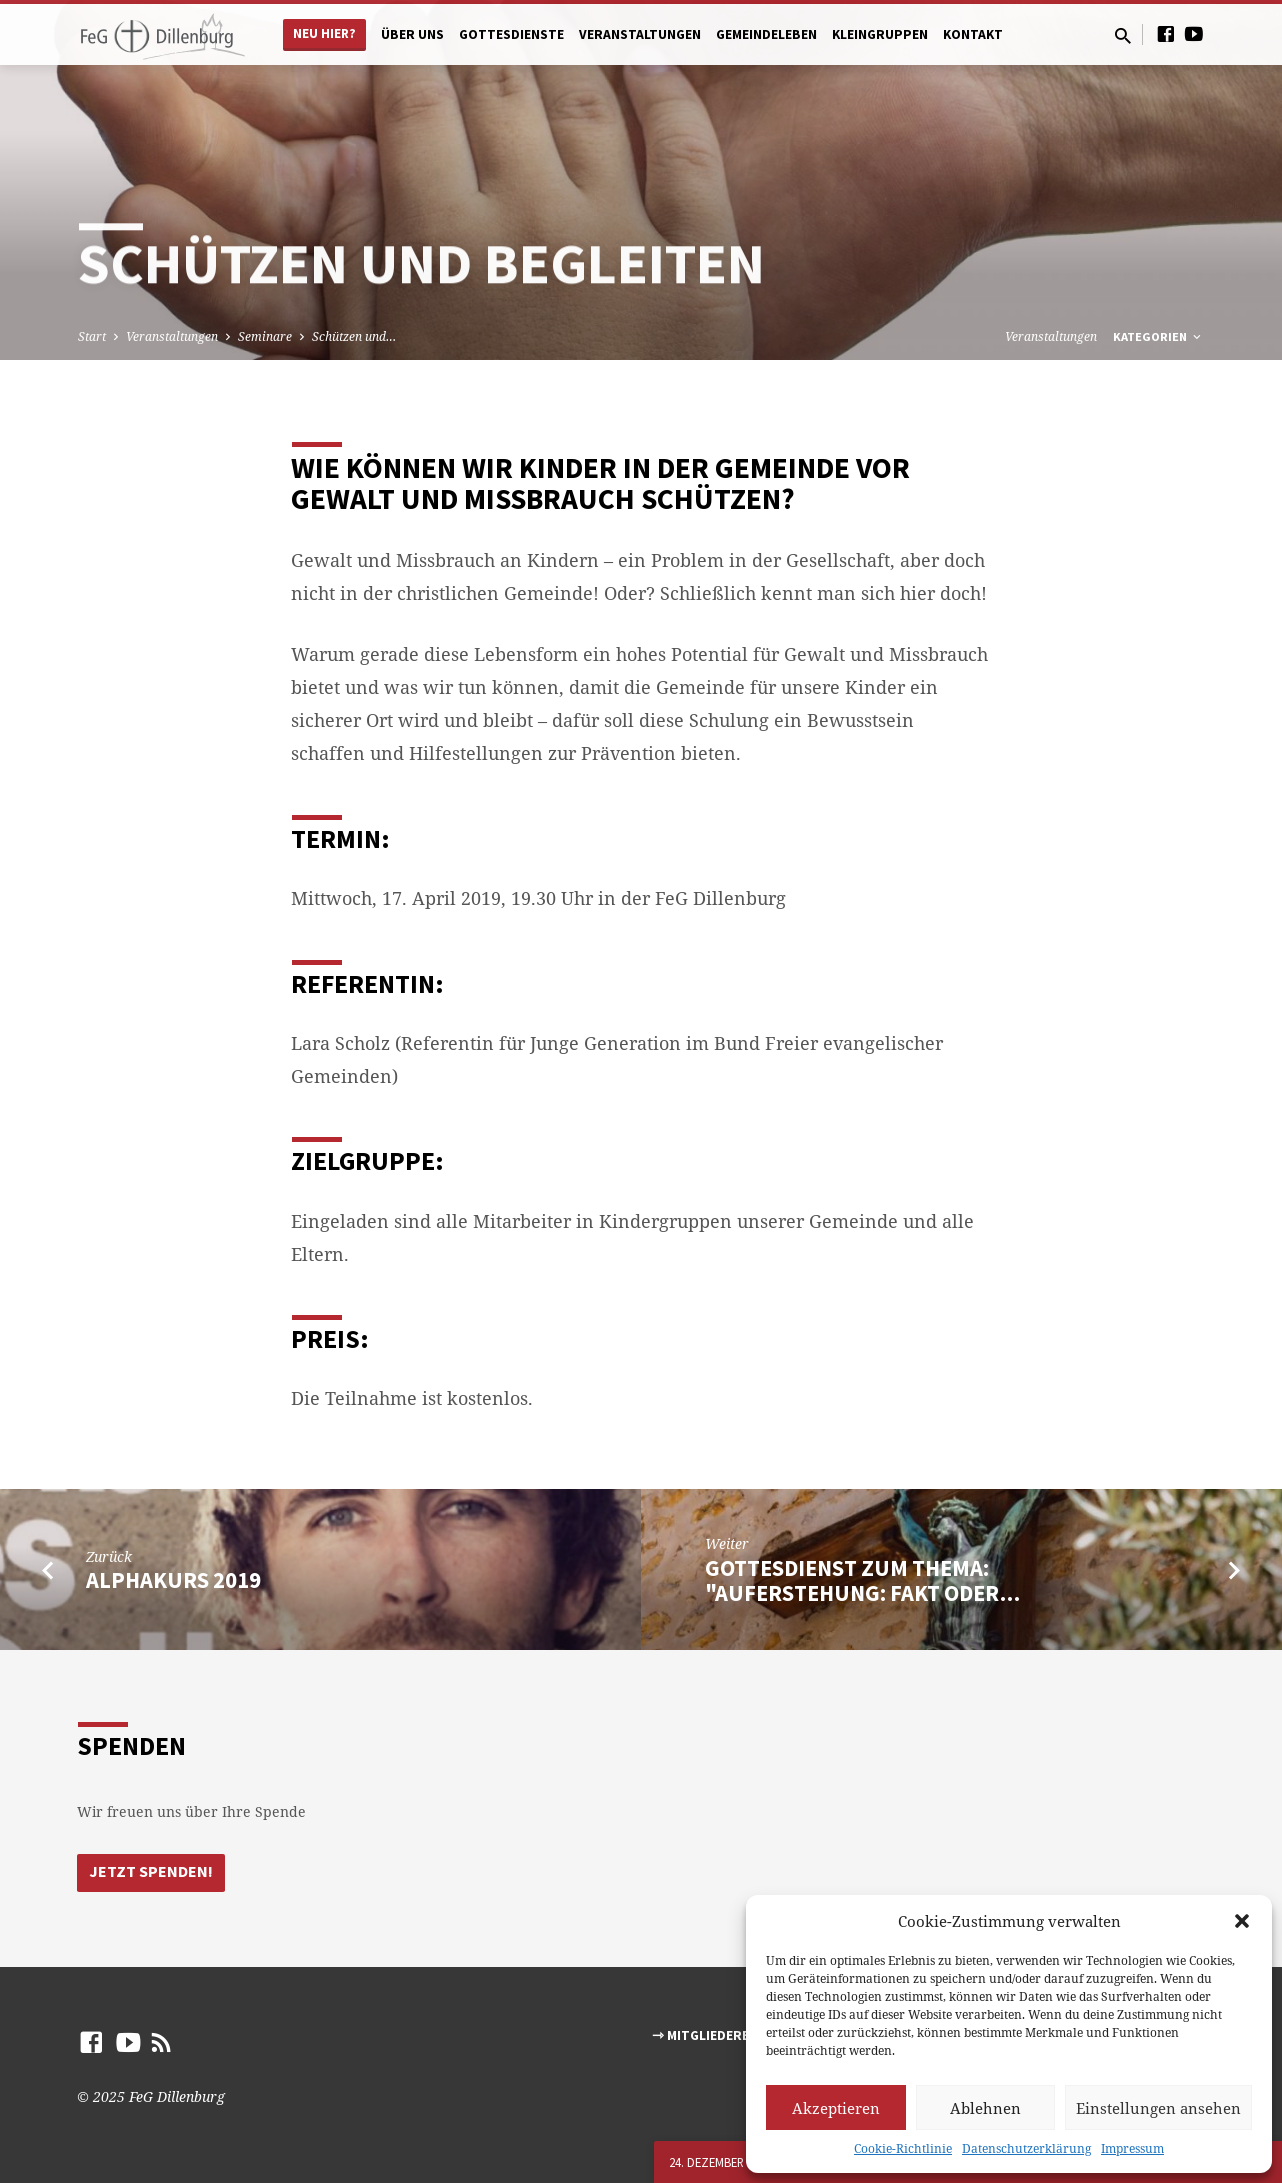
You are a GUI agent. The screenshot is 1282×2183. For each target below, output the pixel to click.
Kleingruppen (880, 34)
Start (92, 336)
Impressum (1132, 2148)
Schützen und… (354, 336)
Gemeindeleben (766, 34)
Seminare (265, 336)
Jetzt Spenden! (151, 1872)
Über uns (412, 34)
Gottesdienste (511, 34)
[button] (1242, 1921)
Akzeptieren (836, 2108)
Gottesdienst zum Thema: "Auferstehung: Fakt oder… (862, 1580)
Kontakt (973, 34)
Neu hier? (324, 33)
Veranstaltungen (640, 34)
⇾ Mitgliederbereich (723, 2035)
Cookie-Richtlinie (903, 2148)
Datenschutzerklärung (1026, 2148)
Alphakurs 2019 (173, 1580)
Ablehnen (985, 2108)
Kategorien (1158, 336)
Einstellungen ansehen (1158, 2108)
